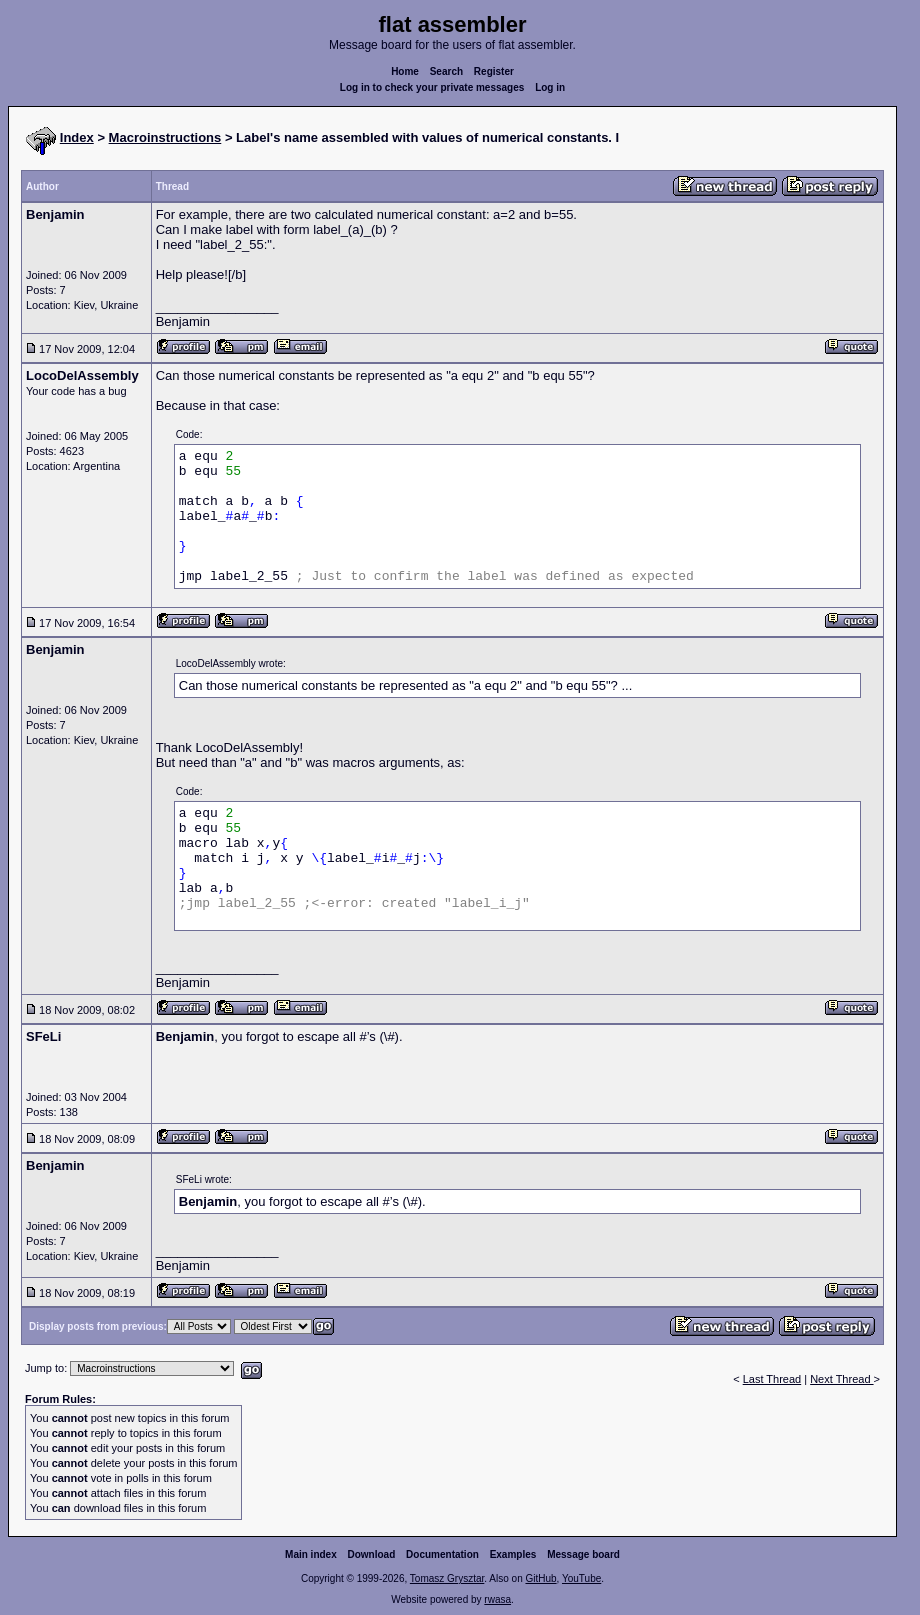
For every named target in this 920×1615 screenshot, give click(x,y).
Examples (513, 1554)
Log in (550, 87)
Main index (311, 1554)
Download (372, 1554)
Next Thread (841, 1379)
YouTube (581, 1578)
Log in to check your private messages (432, 87)
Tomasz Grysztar (447, 1578)
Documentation (442, 1554)
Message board (583, 1554)
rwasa (497, 1599)
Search (446, 71)
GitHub (540, 1578)
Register (494, 71)
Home (405, 71)
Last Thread (772, 1379)
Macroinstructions (165, 137)
